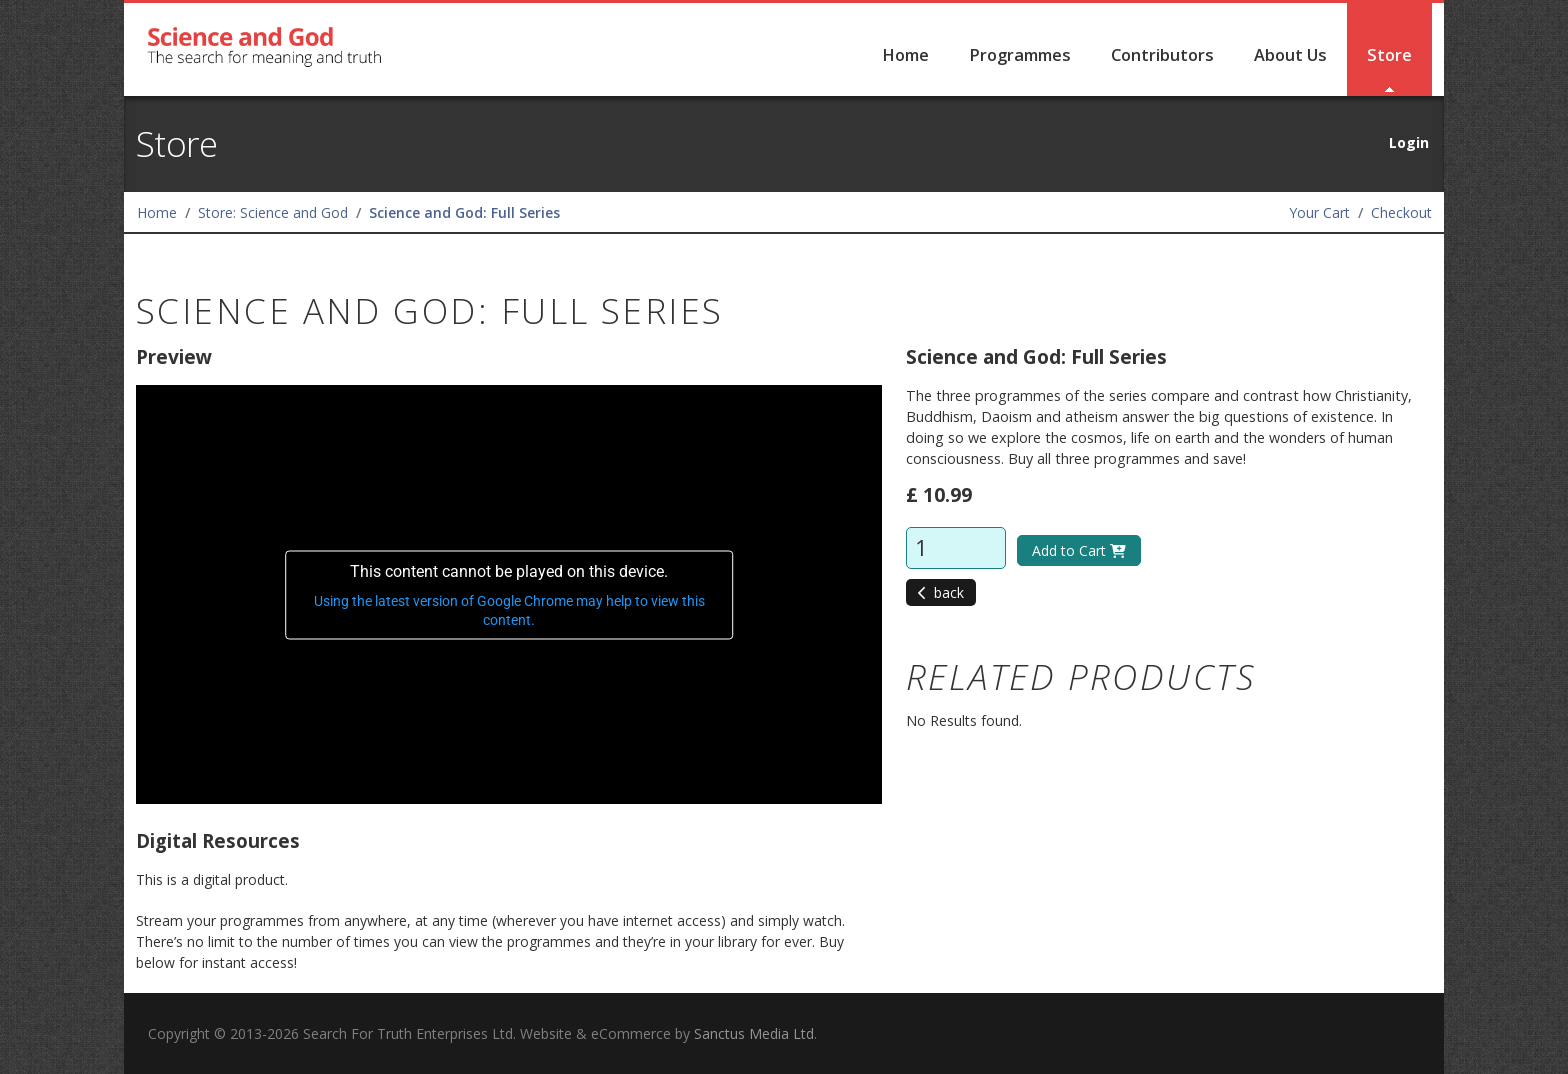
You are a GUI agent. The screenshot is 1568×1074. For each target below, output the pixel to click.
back (941, 592)
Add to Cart (1079, 550)
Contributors (1162, 55)
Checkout (1401, 212)
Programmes (1020, 55)
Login (1409, 142)
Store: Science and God (273, 212)
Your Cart (1319, 212)
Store (1389, 55)
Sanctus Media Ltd (754, 1033)
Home (905, 55)
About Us (1290, 55)
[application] (509, 594)
